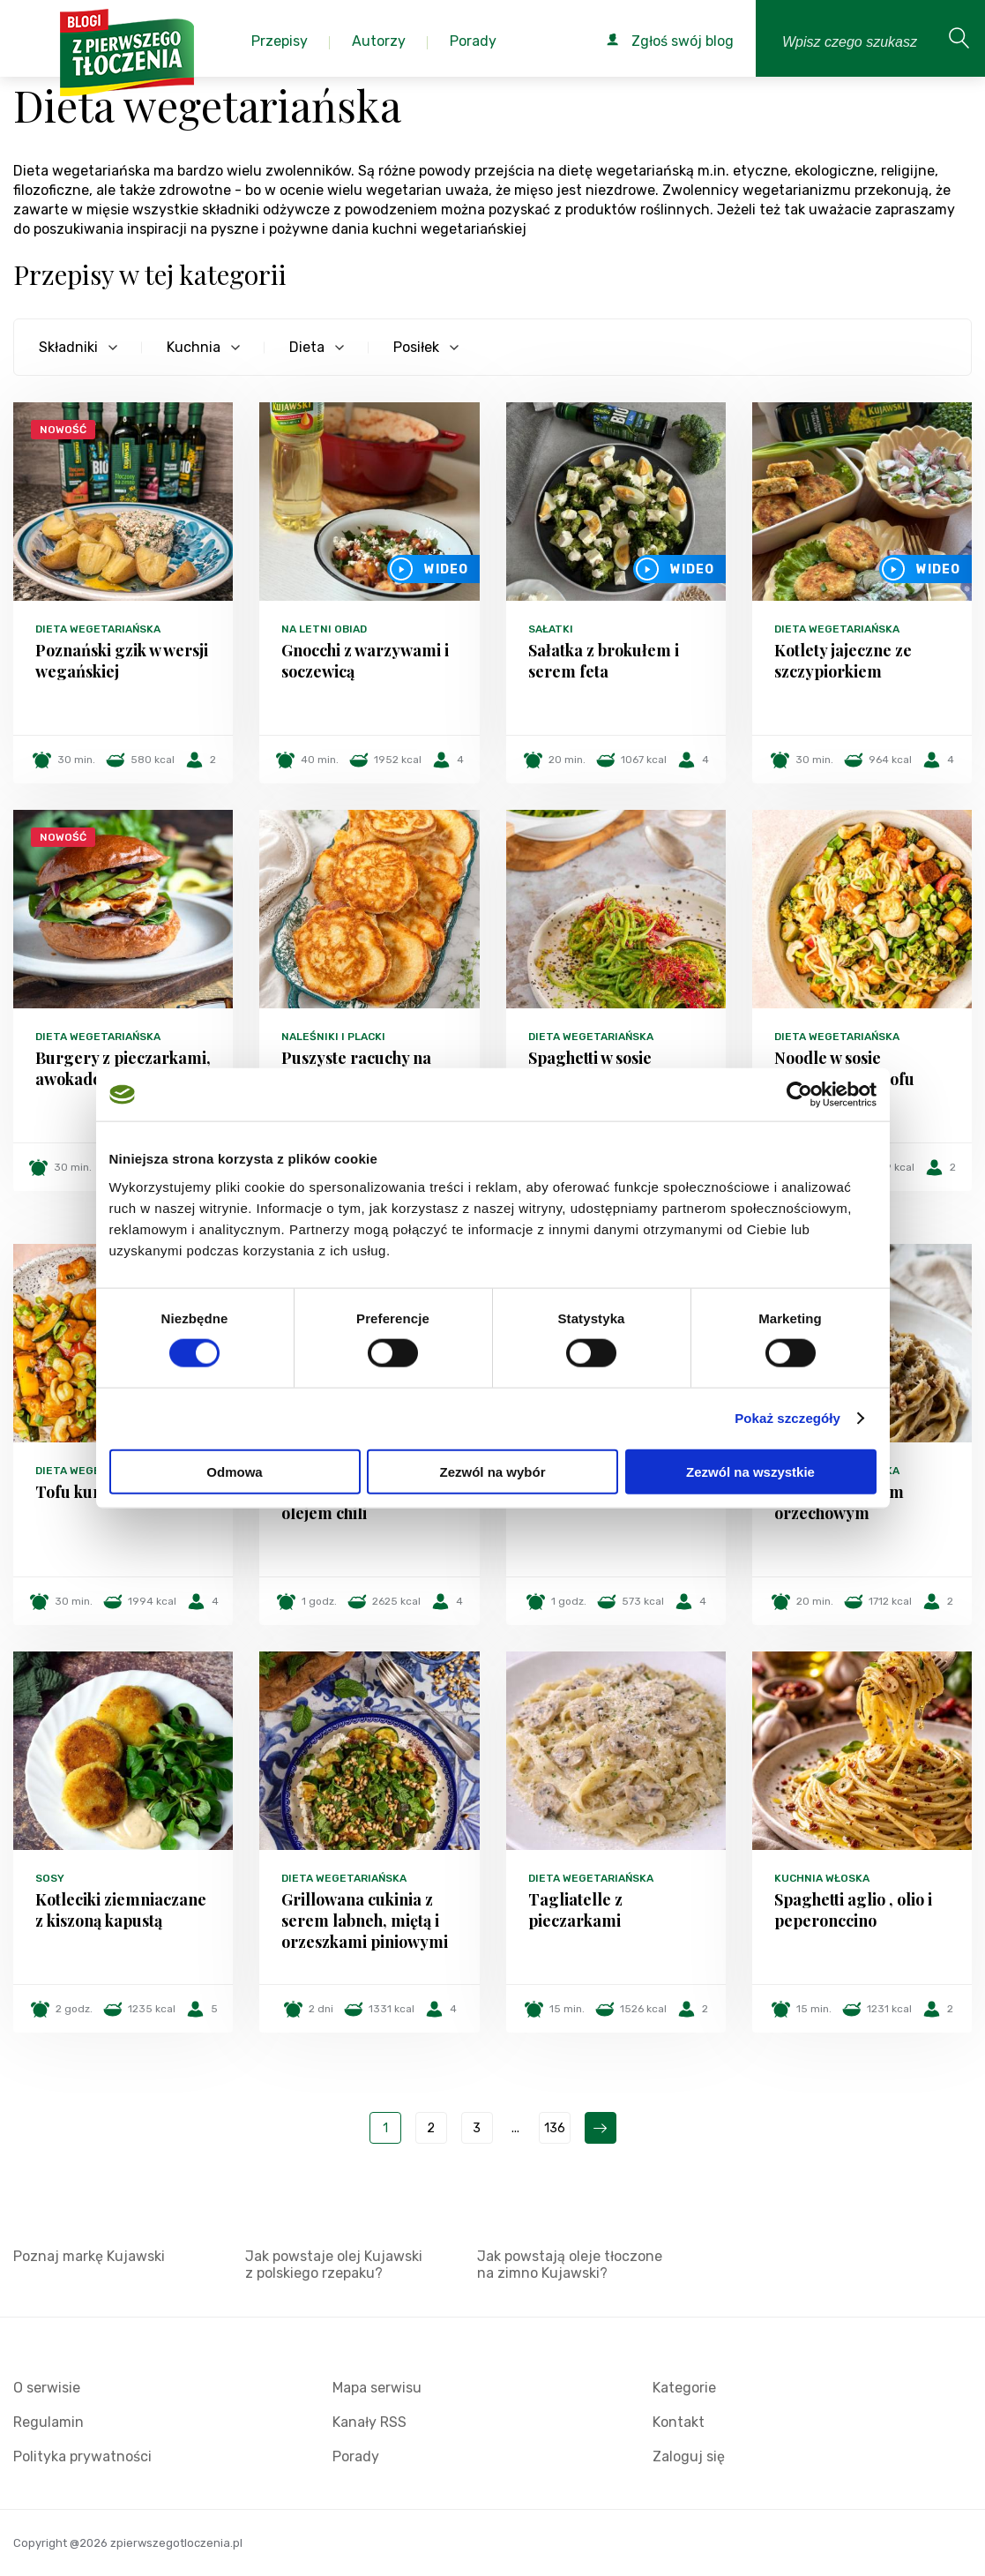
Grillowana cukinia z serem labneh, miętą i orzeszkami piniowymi (364, 1920)
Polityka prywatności (82, 2456)
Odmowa (234, 1471)
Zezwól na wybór (492, 1471)
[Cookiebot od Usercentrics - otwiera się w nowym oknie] (799, 1095)
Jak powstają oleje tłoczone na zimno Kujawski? (569, 2264)
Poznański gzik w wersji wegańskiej (121, 661)
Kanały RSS (369, 2422)
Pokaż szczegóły (787, 1418)
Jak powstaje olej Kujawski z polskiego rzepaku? (333, 2264)
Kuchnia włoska (821, 1878)
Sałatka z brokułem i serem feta (603, 661)
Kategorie (684, 2387)
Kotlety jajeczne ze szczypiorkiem (843, 661)
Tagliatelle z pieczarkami (575, 1910)
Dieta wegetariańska (97, 629)
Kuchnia (193, 347)
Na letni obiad (324, 629)
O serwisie (46, 2387)
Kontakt (679, 2422)
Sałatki (550, 629)
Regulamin (48, 2422)
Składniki (68, 347)
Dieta (307, 347)
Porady (355, 2456)
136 (554, 2128)
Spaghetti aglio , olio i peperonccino (853, 1910)
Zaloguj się (689, 2456)
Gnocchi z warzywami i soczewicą (365, 661)
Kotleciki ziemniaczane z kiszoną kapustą (120, 1910)
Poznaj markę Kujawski (89, 2256)
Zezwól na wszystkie (750, 1471)
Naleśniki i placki (333, 1036)
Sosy (49, 1878)
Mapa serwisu (377, 2387)
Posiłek (416, 347)
